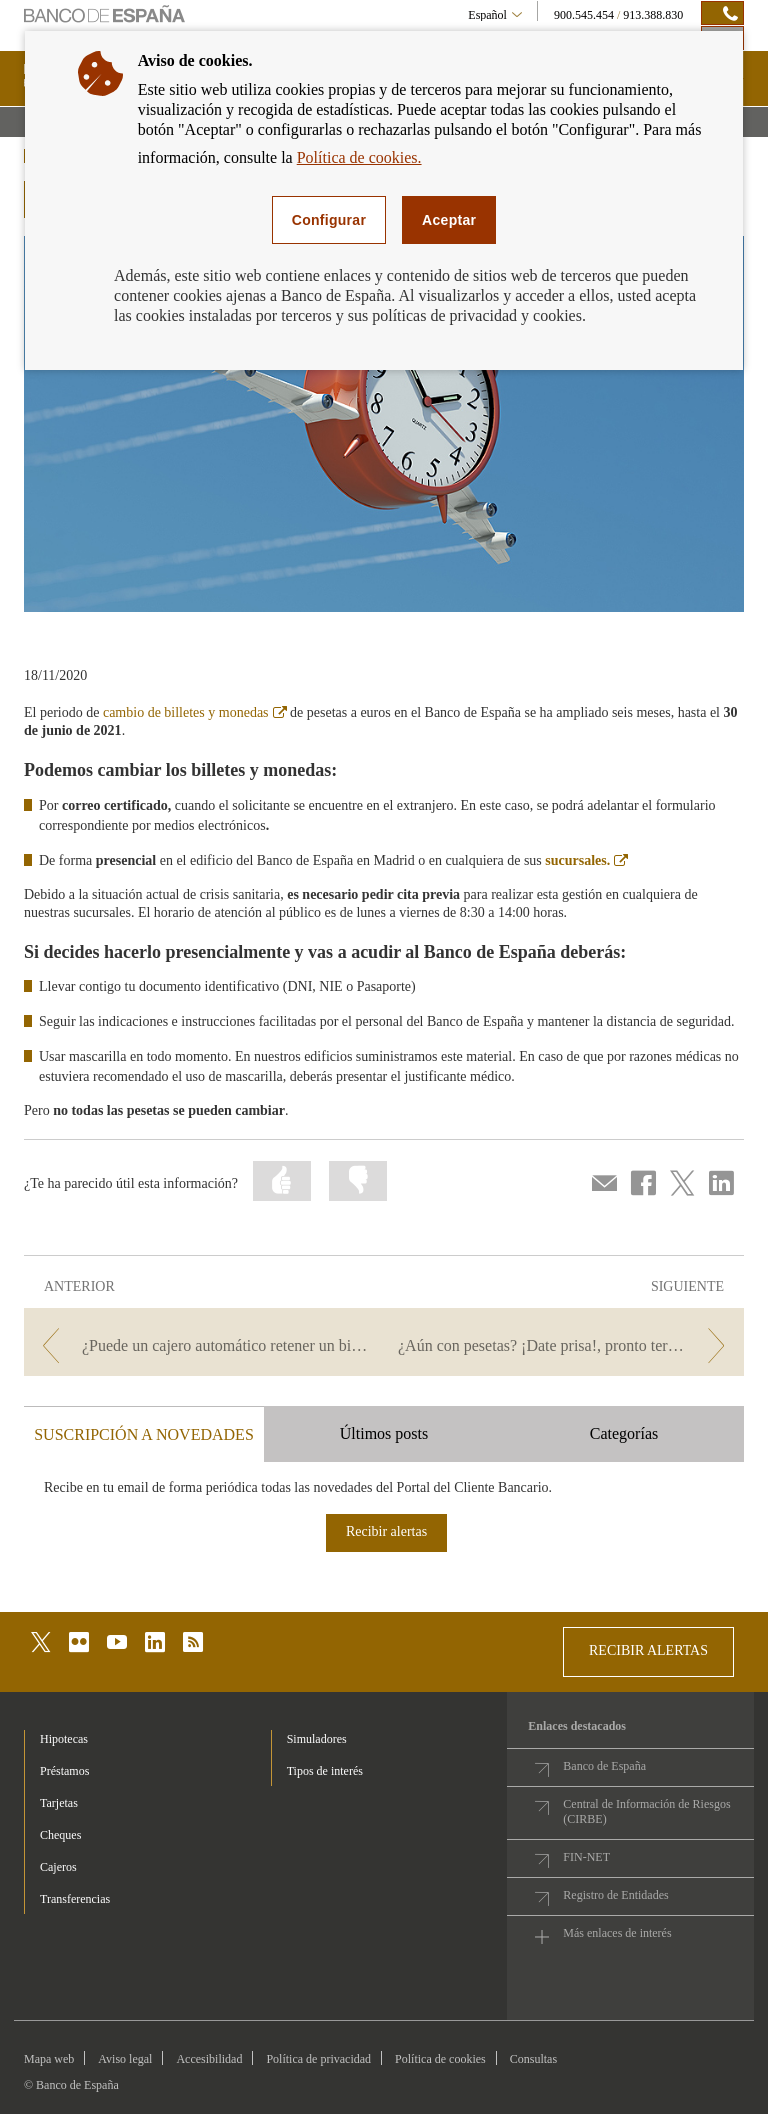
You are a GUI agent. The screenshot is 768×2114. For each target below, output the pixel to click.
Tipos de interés (325, 1771)
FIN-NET (586, 1857)
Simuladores (317, 1739)
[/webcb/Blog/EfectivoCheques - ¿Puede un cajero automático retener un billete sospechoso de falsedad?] (202, 1345)
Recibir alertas (386, 1531)
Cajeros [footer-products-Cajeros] (58, 1867)
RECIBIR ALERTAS (648, 1650)
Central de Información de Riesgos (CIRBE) (646, 1811)
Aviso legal (125, 2059)
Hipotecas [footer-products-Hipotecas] (64, 1739)
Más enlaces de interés (617, 1933)
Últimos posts (384, 1433)
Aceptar (449, 220)
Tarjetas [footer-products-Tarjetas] (59, 1803)
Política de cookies (440, 2059)
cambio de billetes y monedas (195, 712)
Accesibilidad (209, 2059)
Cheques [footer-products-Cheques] (60, 1835)
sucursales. (586, 860)
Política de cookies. (359, 157)
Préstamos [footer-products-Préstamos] (64, 1771)
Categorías (624, 1433)
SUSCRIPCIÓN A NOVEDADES (144, 1434)
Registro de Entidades (615, 1895)
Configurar (329, 220)
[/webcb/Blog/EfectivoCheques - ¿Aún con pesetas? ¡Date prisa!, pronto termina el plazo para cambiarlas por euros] (566, 1345)
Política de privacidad (318, 2059)
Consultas (533, 2059)
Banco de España (604, 1766)
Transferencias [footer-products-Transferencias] (75, 1899)
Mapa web (49, 2059)
